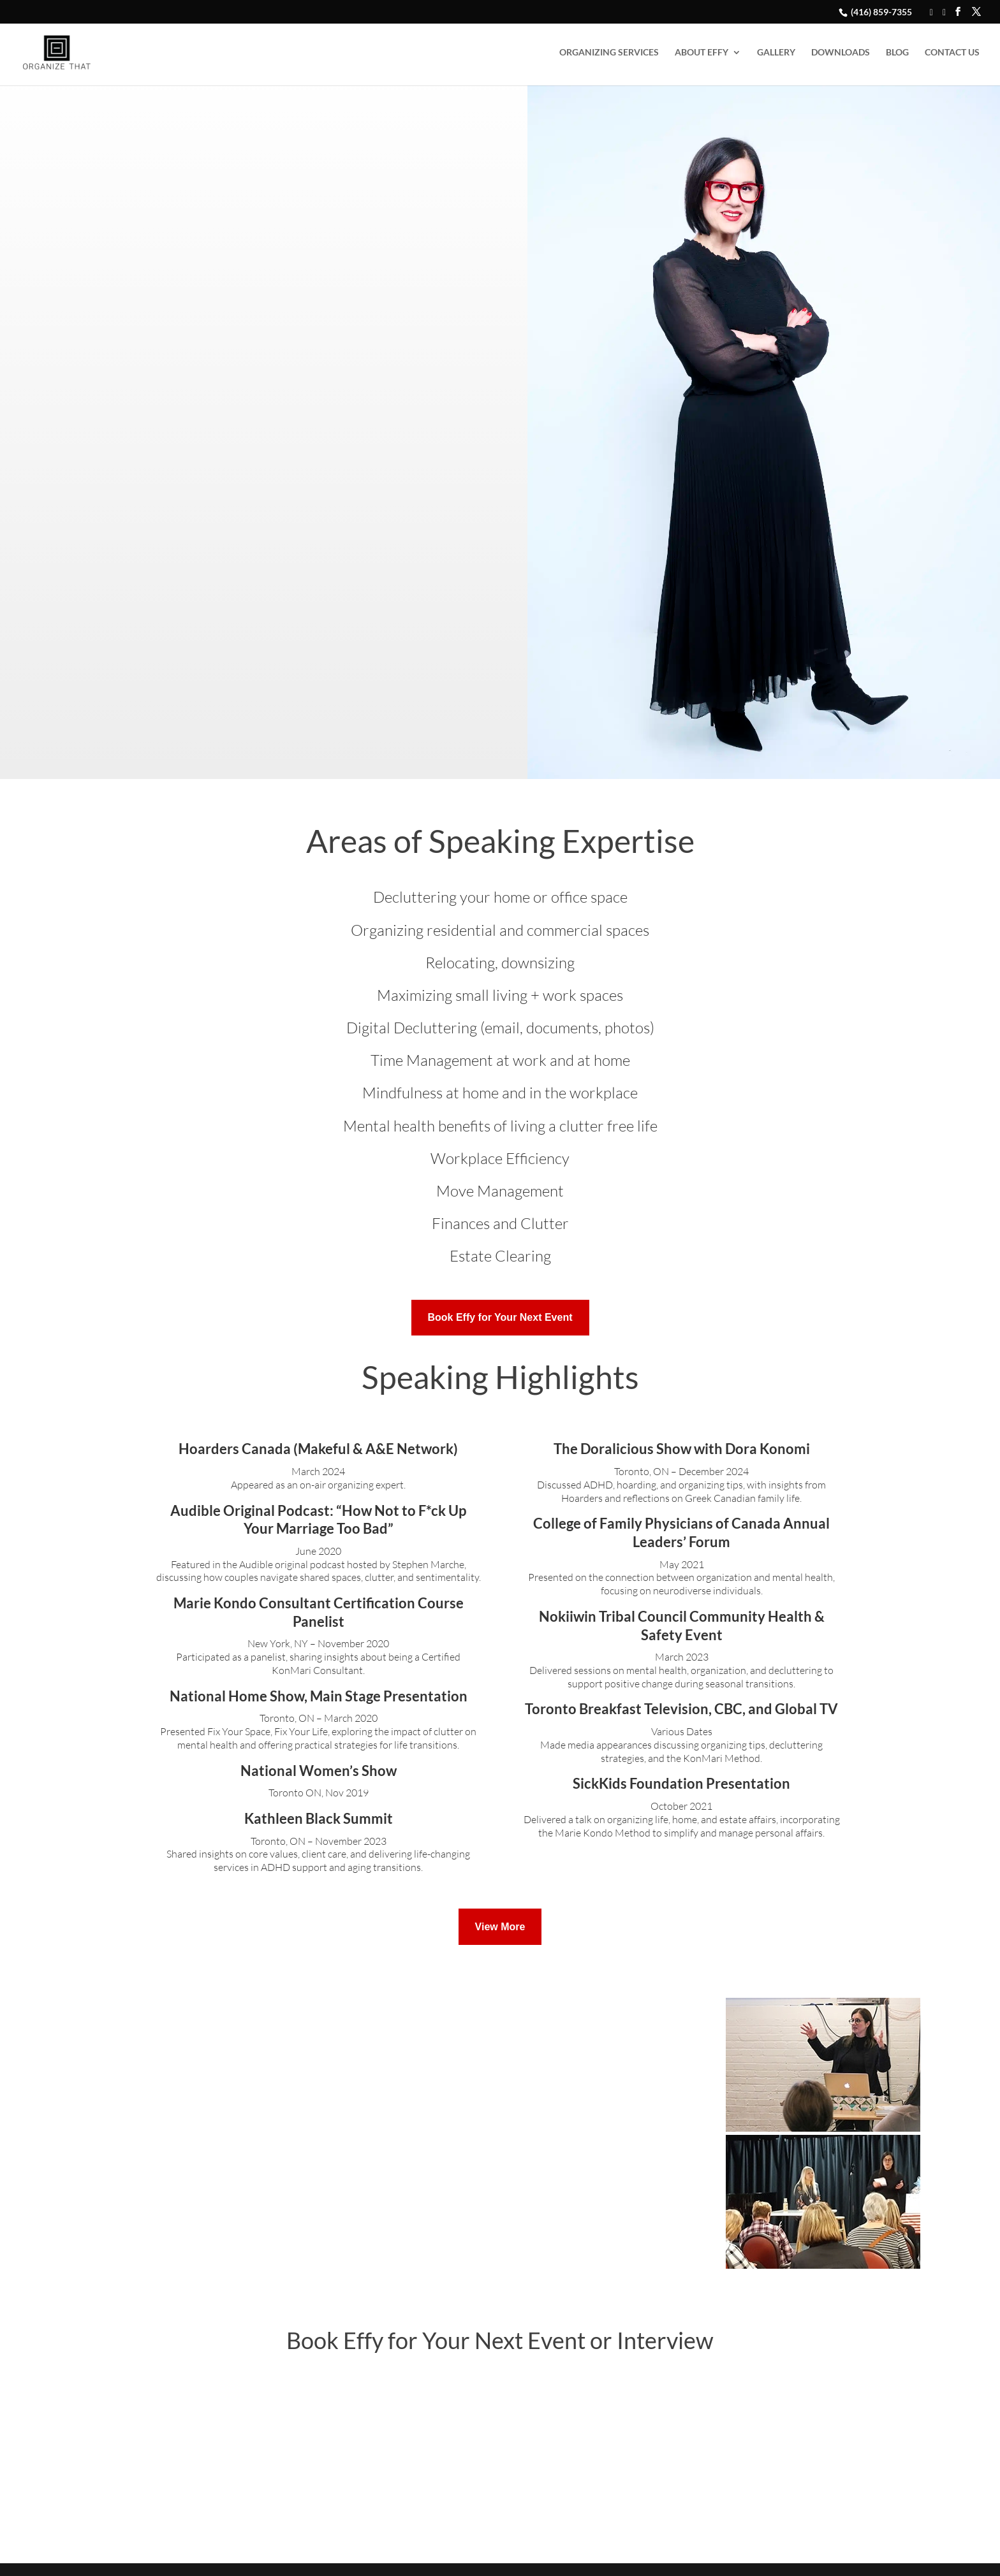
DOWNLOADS (840, 52)
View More (500, 1926)
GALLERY (776, 52)
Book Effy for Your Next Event (500, 1317)
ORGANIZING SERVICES (609, 52)
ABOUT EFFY (701, 52)
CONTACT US (952, 52)
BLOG (897, 52)
